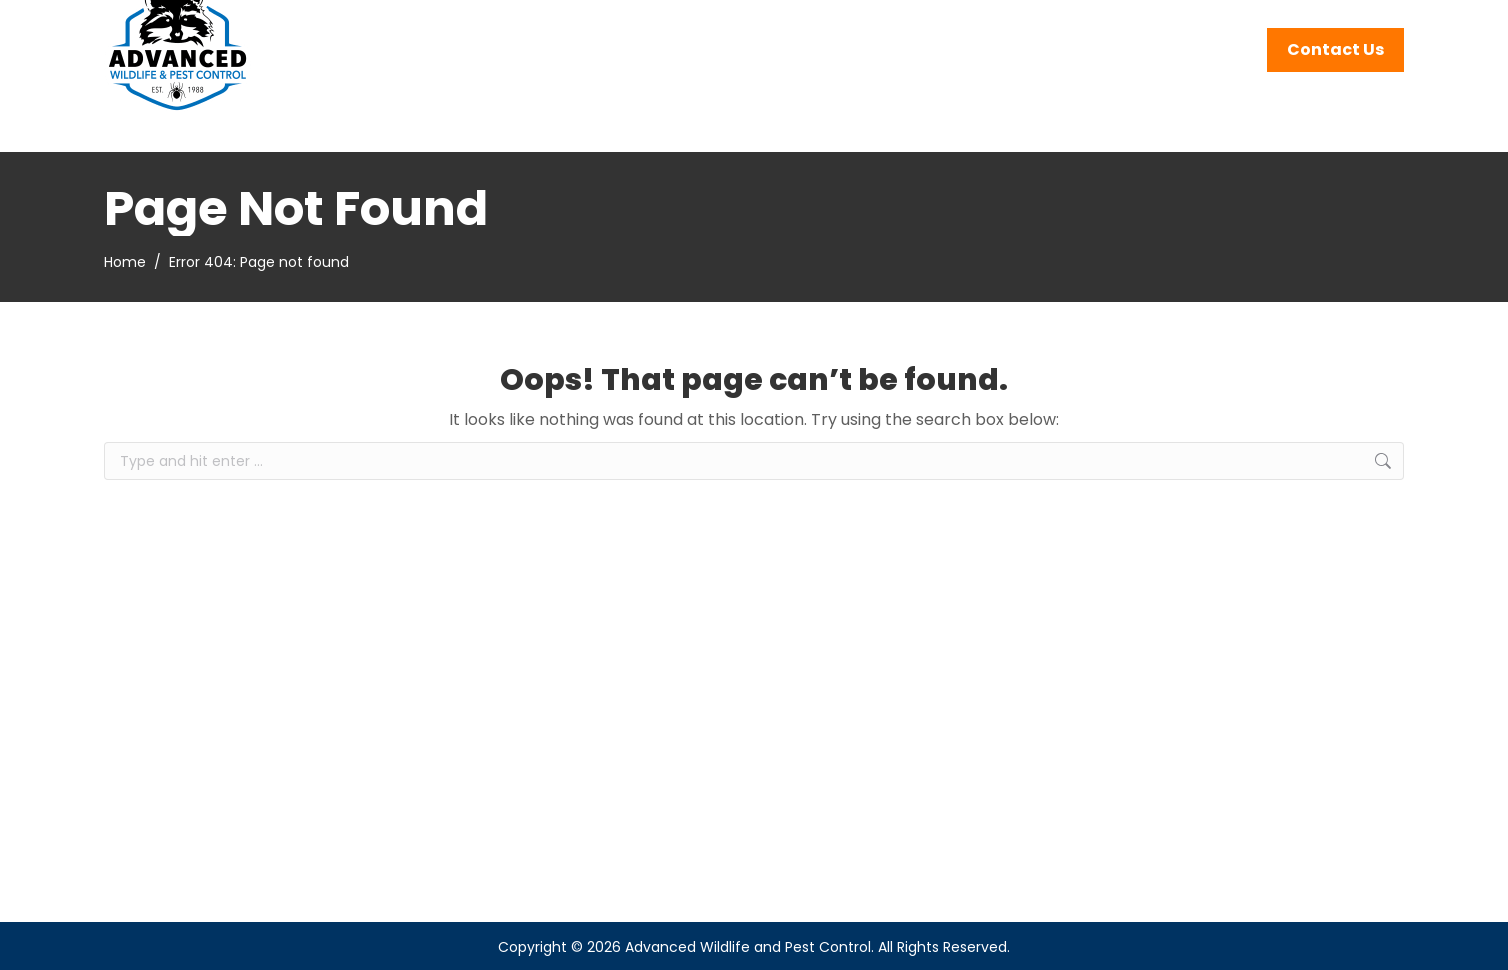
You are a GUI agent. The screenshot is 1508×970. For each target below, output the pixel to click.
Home (125, 262)
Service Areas (1337, 26)
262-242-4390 (1184, 26)
